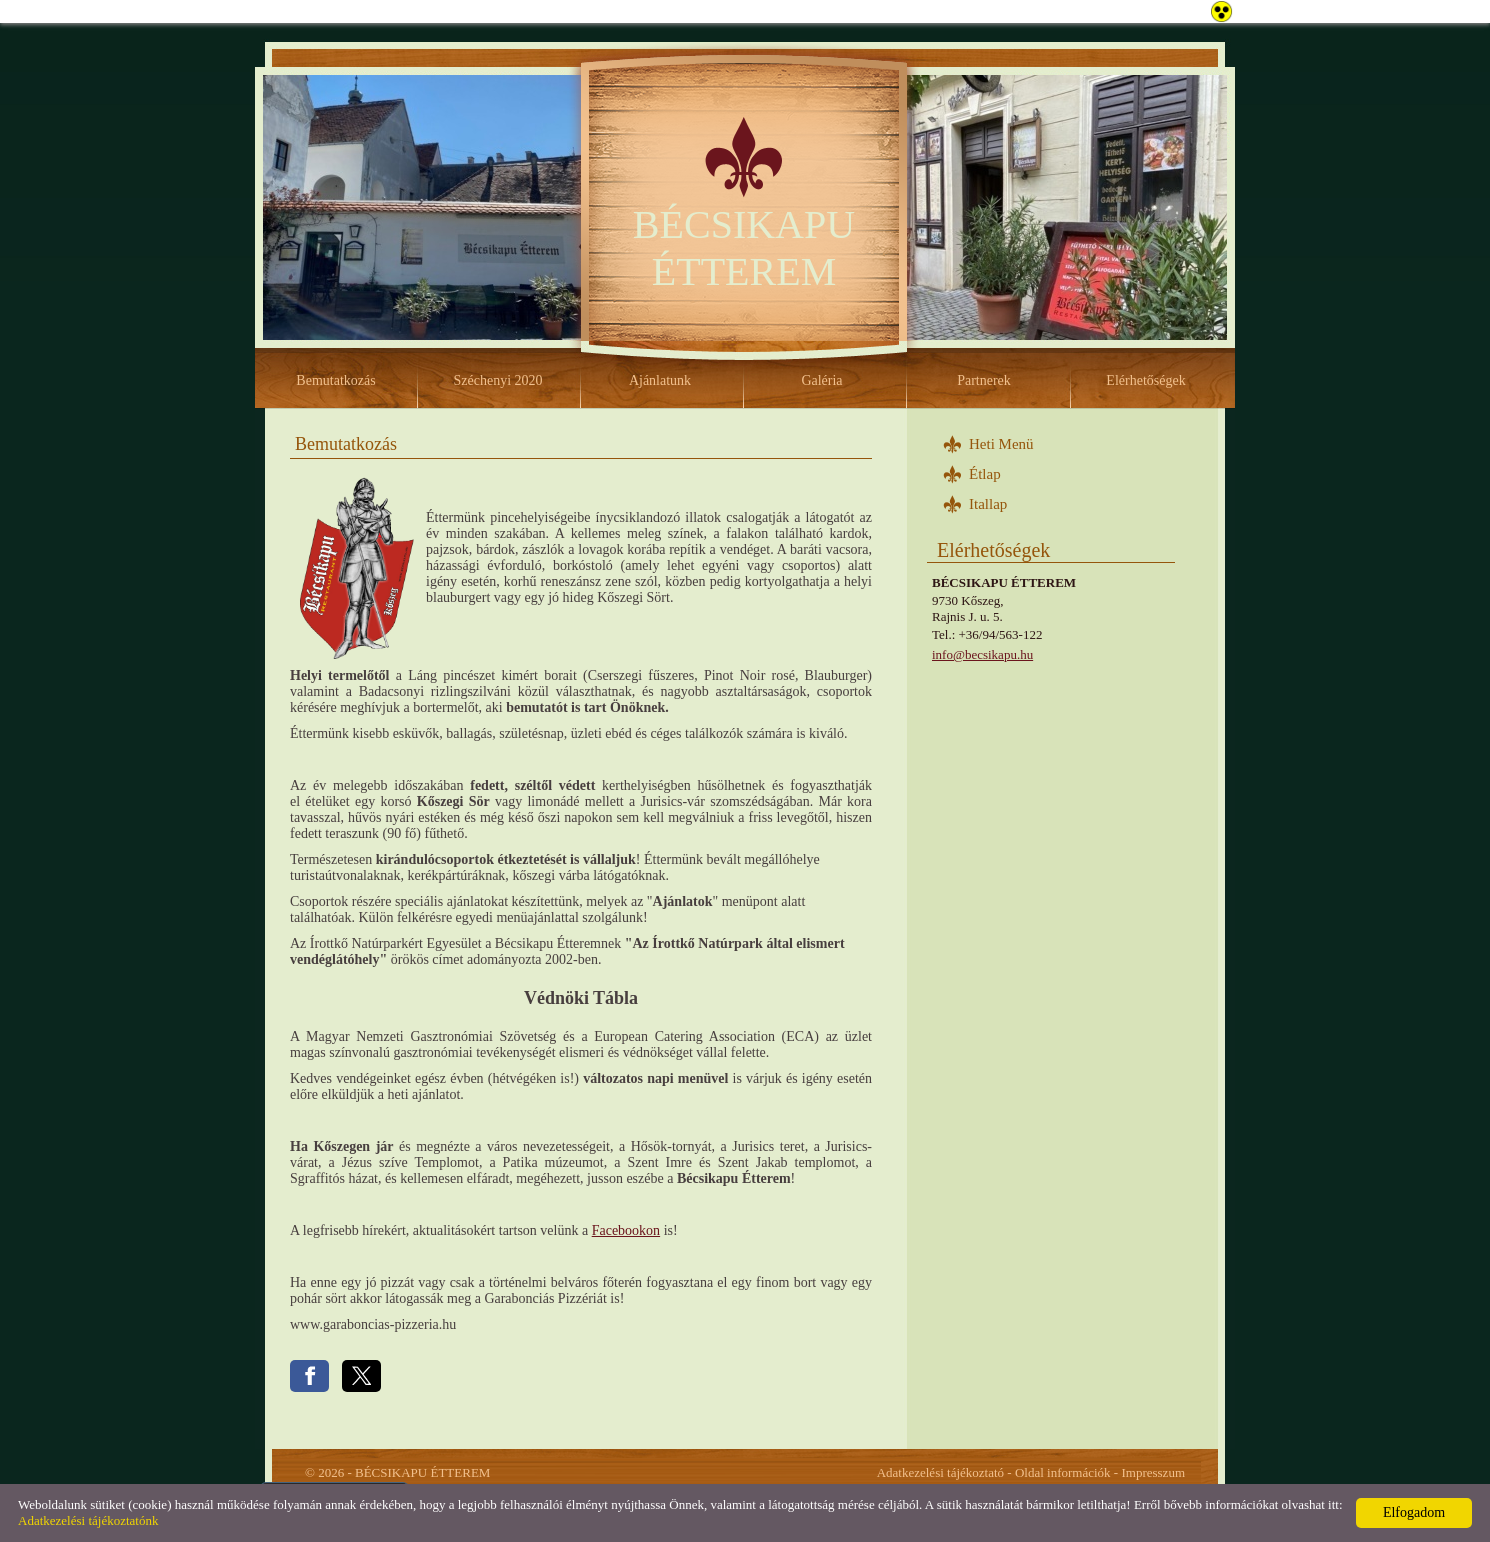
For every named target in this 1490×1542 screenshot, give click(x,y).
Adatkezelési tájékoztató (940, 1472)
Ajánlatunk (660, 380)
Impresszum (1153, 1472)
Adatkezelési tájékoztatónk (88, 1520)
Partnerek (984, 380)
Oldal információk (1063, 1472)
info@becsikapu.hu (982, 654)
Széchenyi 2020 (497, 380)
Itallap (988, 504)
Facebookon (626, 1230)
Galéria (821, 380)
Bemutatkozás (335, 380)
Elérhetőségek (1145, 380)
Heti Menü (1001, 444)
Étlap (985, 474)
